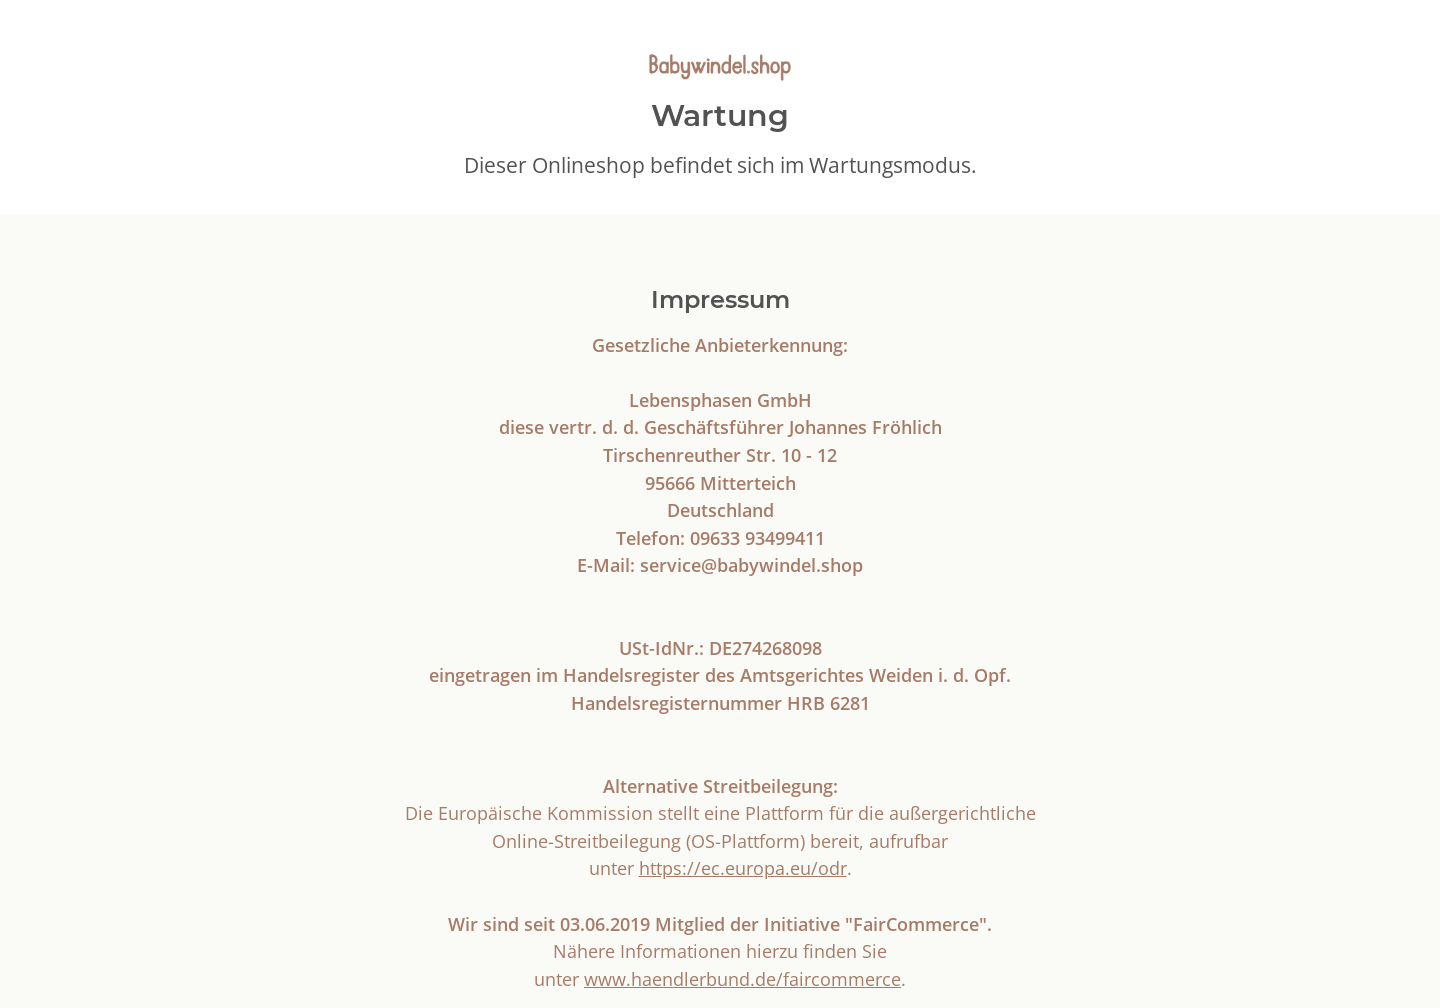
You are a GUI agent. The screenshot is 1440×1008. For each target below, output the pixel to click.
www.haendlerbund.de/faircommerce (742, 978)
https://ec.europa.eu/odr (743, 867)
